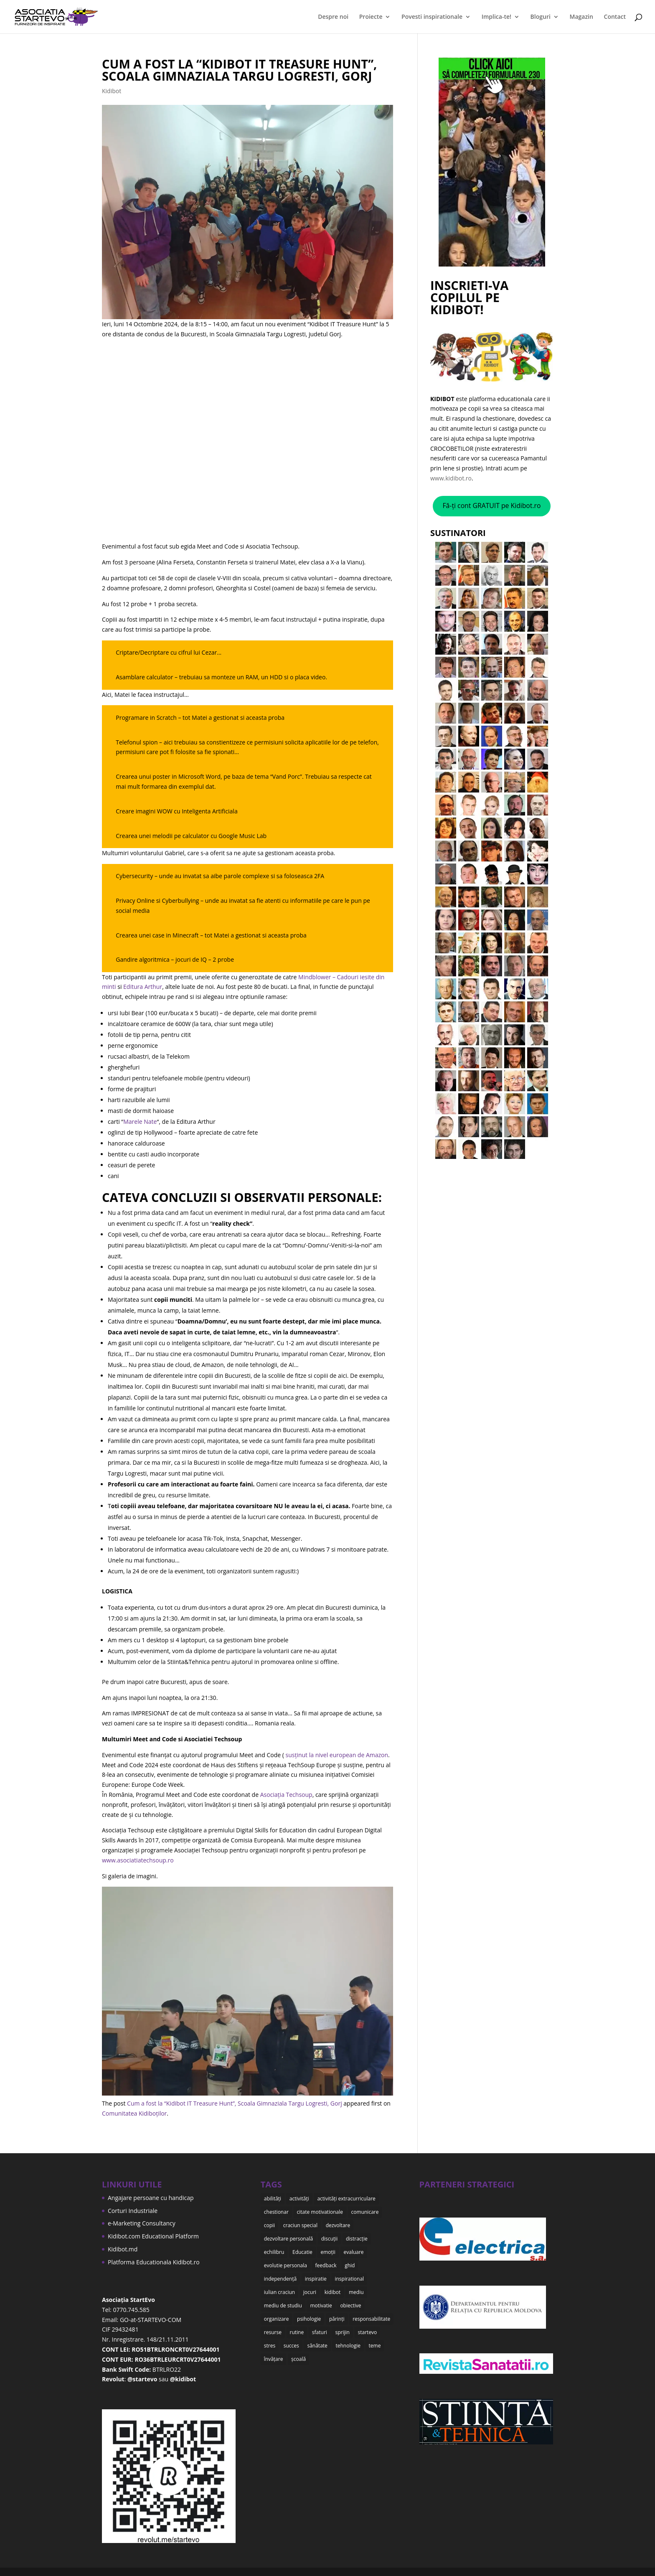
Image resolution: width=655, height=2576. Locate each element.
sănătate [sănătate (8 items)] (317, 2344)
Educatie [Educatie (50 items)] (302, 2251)
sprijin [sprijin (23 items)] (342, 2331)
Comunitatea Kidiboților (134, 2113)
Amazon (377, 1755)
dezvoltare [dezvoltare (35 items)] (338, 2224)
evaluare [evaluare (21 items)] (354, 2251)
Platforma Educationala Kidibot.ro (154, 2262)
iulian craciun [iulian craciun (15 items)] (279, 2291)
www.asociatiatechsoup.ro (138, 1860)
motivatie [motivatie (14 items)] (321, 2304)
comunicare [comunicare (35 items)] (365, 2211)
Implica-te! (496, 17)
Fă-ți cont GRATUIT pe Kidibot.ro (491, 505)
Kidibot (111, 91)
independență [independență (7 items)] (280, 2278)
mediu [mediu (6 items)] (356, 2291)
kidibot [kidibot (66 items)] (333, 2291)
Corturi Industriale (132, 2211)
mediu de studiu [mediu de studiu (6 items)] (283, 2304)
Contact (615, 17)
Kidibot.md (122, 2249)
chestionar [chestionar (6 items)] (276, 2211)
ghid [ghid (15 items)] (350, 2265)
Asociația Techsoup (286, 1795)
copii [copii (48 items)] (269, 2224)
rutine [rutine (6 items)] (297, 2331)
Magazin (581, 17)
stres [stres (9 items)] (269, 2344)
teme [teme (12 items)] (375, 2344)
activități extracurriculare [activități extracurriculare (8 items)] (346, 2198)
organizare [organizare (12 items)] (276, 2318)
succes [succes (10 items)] (291, 2344)
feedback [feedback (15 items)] (326, 2265)
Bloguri (541, 17)
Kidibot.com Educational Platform (153, 2236)
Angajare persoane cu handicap (151, 2198)
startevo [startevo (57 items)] (367, 2331)
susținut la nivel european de (325, 1755)
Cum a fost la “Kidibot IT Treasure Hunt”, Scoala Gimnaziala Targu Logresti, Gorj (239, 70)
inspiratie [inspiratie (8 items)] (316, 2278)
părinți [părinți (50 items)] (337, 2318)
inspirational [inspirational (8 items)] (349, 2278)
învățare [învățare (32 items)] (273, 2357)
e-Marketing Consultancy (141, 2223)
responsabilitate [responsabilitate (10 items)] (371, 2318)
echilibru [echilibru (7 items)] (274, 2251)
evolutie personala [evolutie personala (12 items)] (285, 2265)
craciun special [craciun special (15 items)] (300, 2224)
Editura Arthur (142, 987)
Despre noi (333, 17)
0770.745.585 (131, 2310)
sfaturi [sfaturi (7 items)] (319, 2331)
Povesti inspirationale (431, 17)
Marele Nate (140, 1121)
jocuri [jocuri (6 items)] (309, 2291)
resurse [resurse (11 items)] (273, 2331)
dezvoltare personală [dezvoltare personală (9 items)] (288, 2238)
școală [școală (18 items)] (298, 2357)
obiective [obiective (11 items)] (350, 2304)
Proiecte (371, 17)
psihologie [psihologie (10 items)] (309, 2318)
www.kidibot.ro (451, 478)
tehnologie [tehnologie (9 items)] (347, 2344)
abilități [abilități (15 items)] (272, 2198)
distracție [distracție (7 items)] (357, 2238)
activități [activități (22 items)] (299, 2198)
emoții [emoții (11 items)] (327, 2251)
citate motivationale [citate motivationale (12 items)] (320, 2211)
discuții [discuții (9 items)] (329, 2238)
